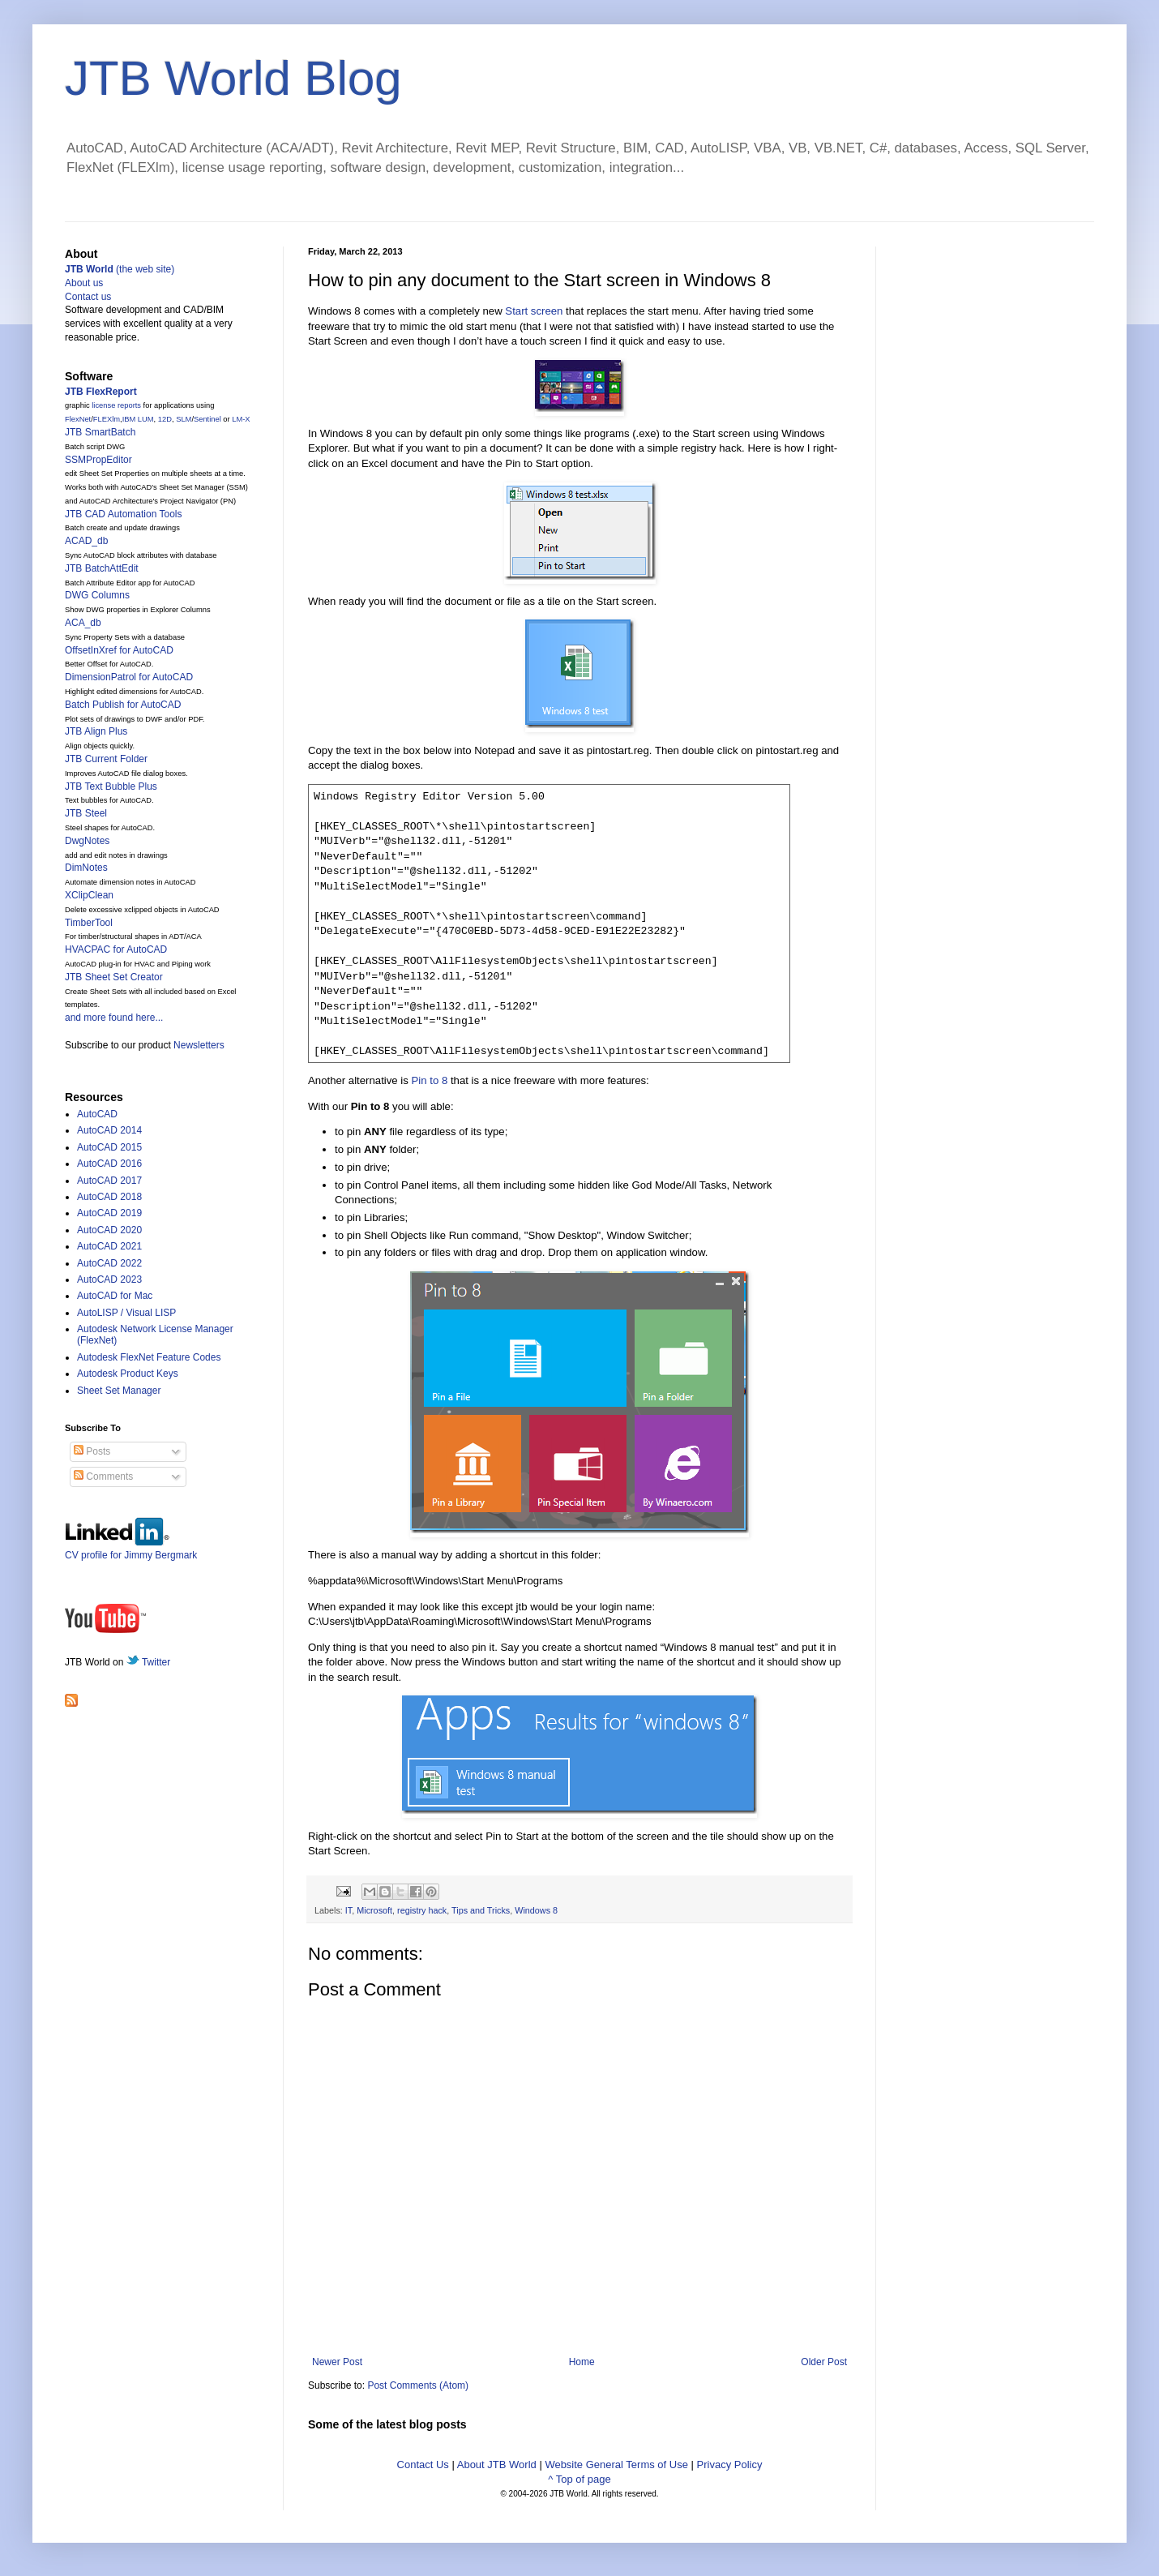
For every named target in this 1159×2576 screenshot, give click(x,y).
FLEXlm (106, 419)
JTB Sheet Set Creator (114, 977)
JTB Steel (86, 813)
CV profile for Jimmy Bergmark (131, 1549)
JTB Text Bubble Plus (111, 786)
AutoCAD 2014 (109, 1130)
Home (582, 2362)
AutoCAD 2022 (109, 1263)
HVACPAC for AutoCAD (116, 949)
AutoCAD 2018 (109, 1196)
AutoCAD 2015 (109, 1147)
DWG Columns (97, 595)
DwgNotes (87, 841)
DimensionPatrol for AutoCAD (129, 677)
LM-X (241, 419)
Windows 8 (536, 1910)
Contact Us (423, 2464)
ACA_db (83, 622)
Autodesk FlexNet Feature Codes (148, 1357)
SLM (183, 419)
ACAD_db (86, 540)
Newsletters (199, 1045)
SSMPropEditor (98, 459)
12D (165, 419)
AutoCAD (97, 1114)
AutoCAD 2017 (109, 1180)
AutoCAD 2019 (109, 1213)
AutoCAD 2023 (109, 1279)
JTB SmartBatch (100, 432)
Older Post (824, 2362)
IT (348, 1910)
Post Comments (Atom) (417, 2385)
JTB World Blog (233, 78)
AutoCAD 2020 (109, 1230)
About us (84, 283)
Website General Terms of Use (616, 2464)
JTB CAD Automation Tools (123, 514)
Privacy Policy (730, 2464)
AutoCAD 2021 (109, 1246)
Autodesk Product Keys (127, 1373)
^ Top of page (579, 2479)
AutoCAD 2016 (109, 1163)
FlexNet (78, 419)
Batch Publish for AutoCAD (123, 704)
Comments (103, 1476)
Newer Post (337, 2362)
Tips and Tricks (480, 1910)
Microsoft (374, 1910)
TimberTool (89, 922)
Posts (92, 1451)
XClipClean (89, 895)
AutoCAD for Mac (114, 1295)
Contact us (88, 296)
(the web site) (119, 269)
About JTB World (497, 2464)
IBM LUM (138, 419)
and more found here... (114, 1017)
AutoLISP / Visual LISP (126, 1312)
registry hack (422, 1910)
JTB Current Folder (106, 759)
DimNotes (86, 867)
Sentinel (207, 419)
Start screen (533, 311)
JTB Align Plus (96, 731)
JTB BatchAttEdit (102, 568)
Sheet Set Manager (118, 1390)
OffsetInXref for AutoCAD (119, 650)
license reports (116, 405)
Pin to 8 (430, 1080)
